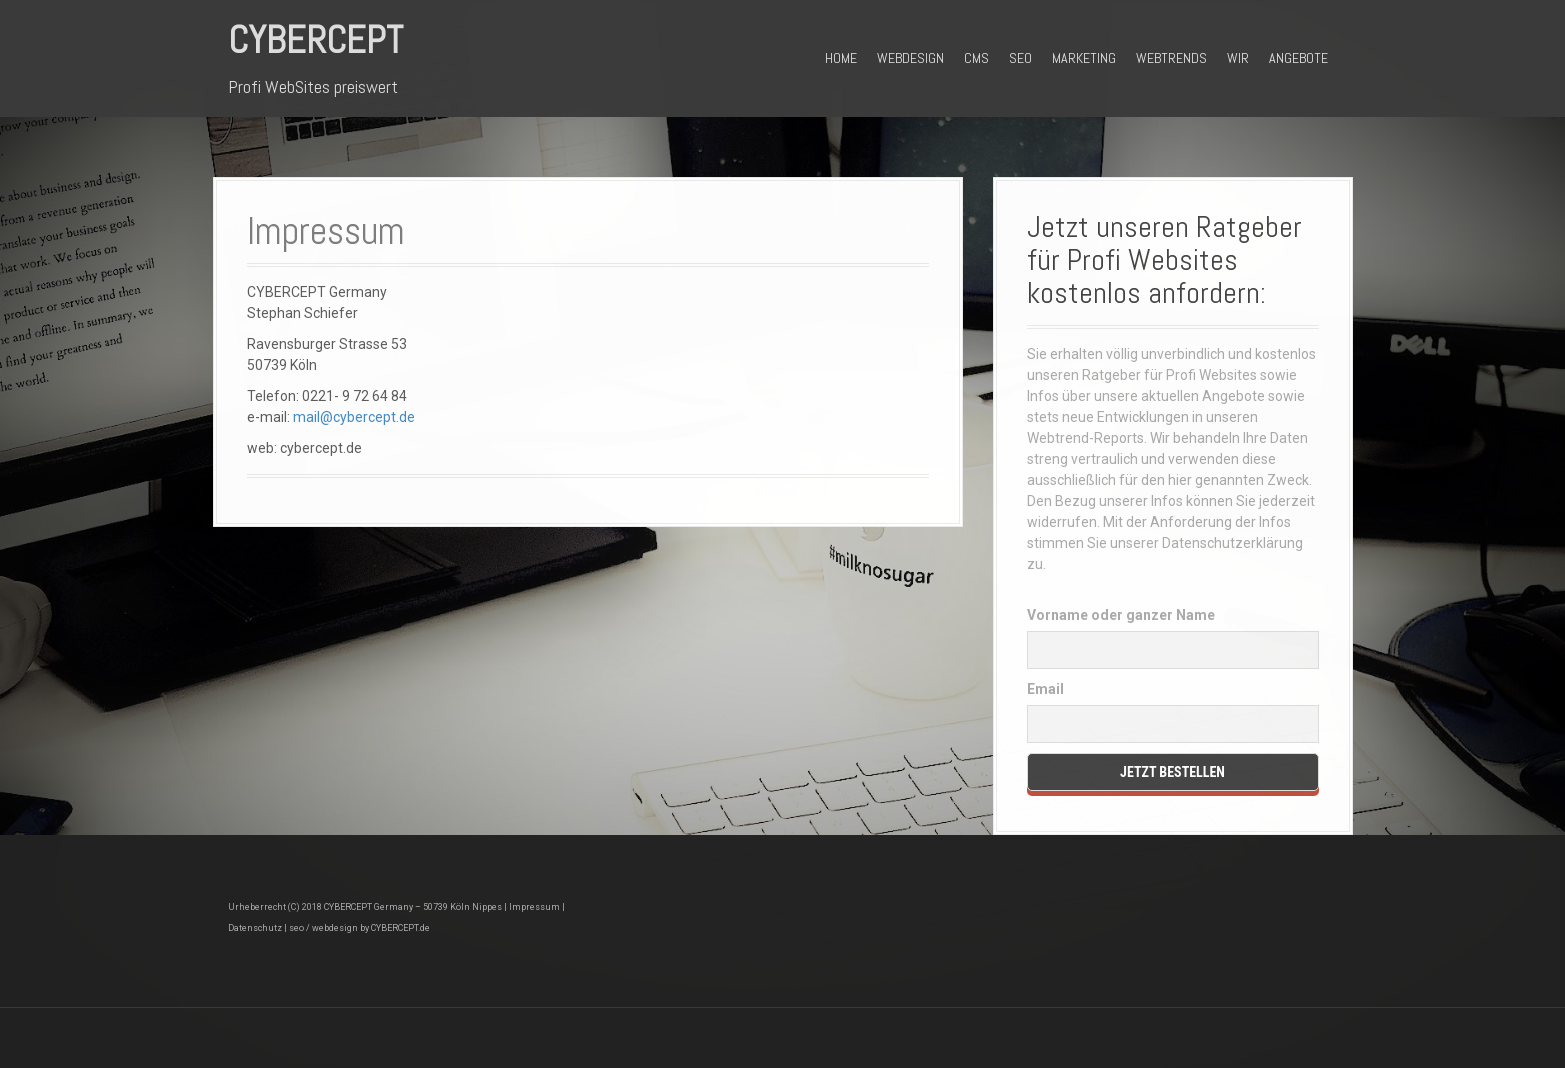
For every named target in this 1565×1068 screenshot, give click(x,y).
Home (841, 58)
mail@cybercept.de (354, 417)
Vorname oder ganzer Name (1121, 615)
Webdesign (910, 58)
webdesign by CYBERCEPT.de (371, 928)
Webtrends (1171, 58)
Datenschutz (255, 928)
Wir (1238, 58)
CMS (976, 58)
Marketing (1084, 58)
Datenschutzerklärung (1232, 543)
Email (1045, 689)
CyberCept (315, 40)
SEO (1020, 58)
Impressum (534, 907)
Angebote (1298, 58)
